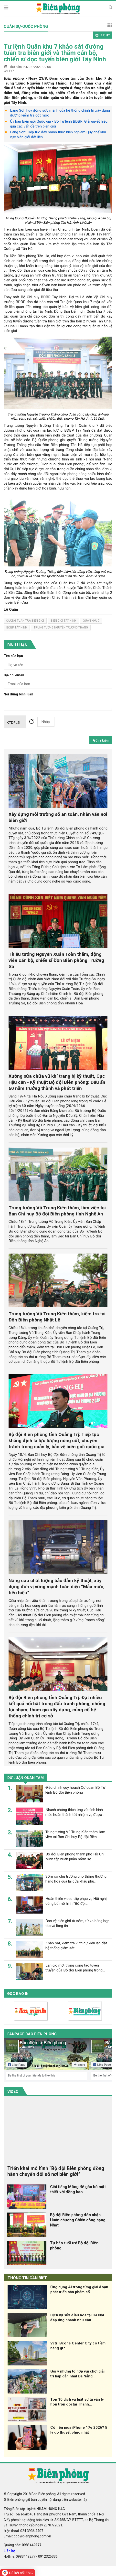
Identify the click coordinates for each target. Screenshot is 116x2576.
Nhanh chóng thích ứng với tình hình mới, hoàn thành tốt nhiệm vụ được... (74, 1812)
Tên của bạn (13, 656)
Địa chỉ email (14, 675)
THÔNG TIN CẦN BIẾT (27, 2278)
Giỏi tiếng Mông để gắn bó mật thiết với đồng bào (78, 2189)
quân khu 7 (91, 620)
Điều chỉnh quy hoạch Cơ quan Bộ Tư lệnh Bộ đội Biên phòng (75, 1790)
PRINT (102, 35)
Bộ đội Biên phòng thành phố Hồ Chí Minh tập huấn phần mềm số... (74, 1856)
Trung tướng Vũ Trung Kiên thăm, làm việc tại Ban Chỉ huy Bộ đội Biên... (75, 1834)
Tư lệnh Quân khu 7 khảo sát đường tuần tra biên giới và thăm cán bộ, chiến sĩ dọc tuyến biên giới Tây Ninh (55, 53)
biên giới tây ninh (63, 620)
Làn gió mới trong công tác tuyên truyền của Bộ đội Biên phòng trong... (75, 1967)
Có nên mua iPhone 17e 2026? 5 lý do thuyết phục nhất (78, 2430)
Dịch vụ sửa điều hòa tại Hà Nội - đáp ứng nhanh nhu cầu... (78, 2317)
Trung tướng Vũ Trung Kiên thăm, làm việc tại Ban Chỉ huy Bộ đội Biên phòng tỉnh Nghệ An (57, 1211)
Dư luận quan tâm (25, 1778)
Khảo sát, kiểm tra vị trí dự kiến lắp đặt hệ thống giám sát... (76, 1945)
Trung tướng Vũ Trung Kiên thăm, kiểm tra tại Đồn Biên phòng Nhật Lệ (57, 1317)
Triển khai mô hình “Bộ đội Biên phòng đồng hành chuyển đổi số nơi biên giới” (55, 2171)
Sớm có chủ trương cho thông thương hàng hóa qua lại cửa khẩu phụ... (75, 1879)
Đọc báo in (18, 1993)
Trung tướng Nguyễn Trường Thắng (61, 627)
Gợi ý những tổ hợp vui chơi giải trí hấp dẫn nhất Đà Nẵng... (77, 2373)
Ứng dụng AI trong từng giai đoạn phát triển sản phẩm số (79, 2289)
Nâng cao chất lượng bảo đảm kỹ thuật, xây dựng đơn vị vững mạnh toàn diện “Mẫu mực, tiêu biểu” (57, 1587)
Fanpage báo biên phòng (32, 2034)
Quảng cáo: (22, 2545)
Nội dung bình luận (18, 694)
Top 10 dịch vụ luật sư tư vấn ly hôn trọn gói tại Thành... (77, 2401)
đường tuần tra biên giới (25, 620)
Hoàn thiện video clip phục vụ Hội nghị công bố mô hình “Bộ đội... (76, 1901)
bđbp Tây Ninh (16, 627)
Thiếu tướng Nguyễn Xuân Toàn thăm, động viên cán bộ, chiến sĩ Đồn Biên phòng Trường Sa (56, 960)
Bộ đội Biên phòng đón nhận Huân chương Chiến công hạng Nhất (77, 2220)
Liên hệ (9, 2551)
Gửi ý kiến (101, 740)
